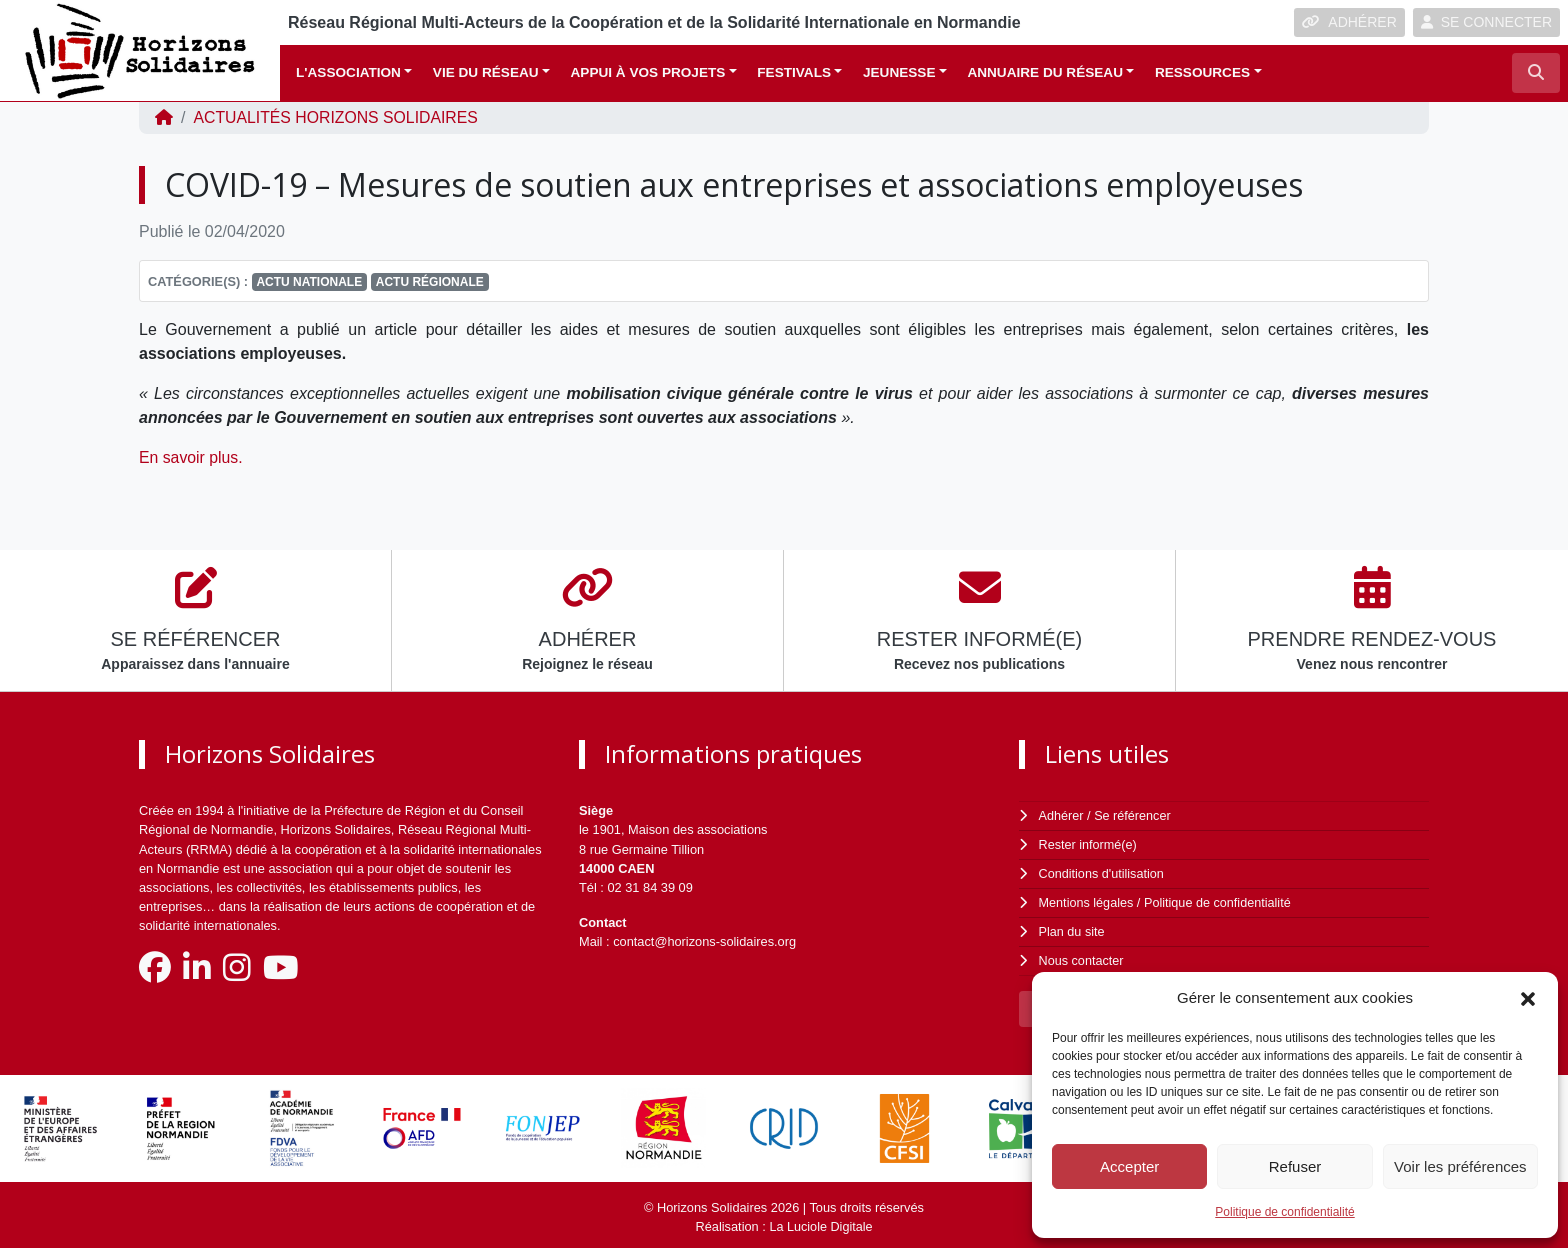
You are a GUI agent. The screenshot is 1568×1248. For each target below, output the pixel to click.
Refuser (1295, 1166)
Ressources (1202, 72)
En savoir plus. (193, 457)
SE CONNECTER (1486, 22)
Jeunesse (899, 72)
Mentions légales (1087, 900)
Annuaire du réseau (1045, 72)
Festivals (794, 72)
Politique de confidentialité (1284, 1212)
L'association (348, 72)
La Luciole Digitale (821, 1221)
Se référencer (1133, 815)
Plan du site (1072, 928)
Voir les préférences (1460, 1166)
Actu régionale (430, 282)
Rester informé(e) (1089, 843)
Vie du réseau (486, 72)
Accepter (1129, 1166)
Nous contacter (1082, 956)
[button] (1528, 998)
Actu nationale (309, 282)
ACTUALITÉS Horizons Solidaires (337, 117)
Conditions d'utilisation (1102, 872)
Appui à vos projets (648, 72)
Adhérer (1061, 815)
